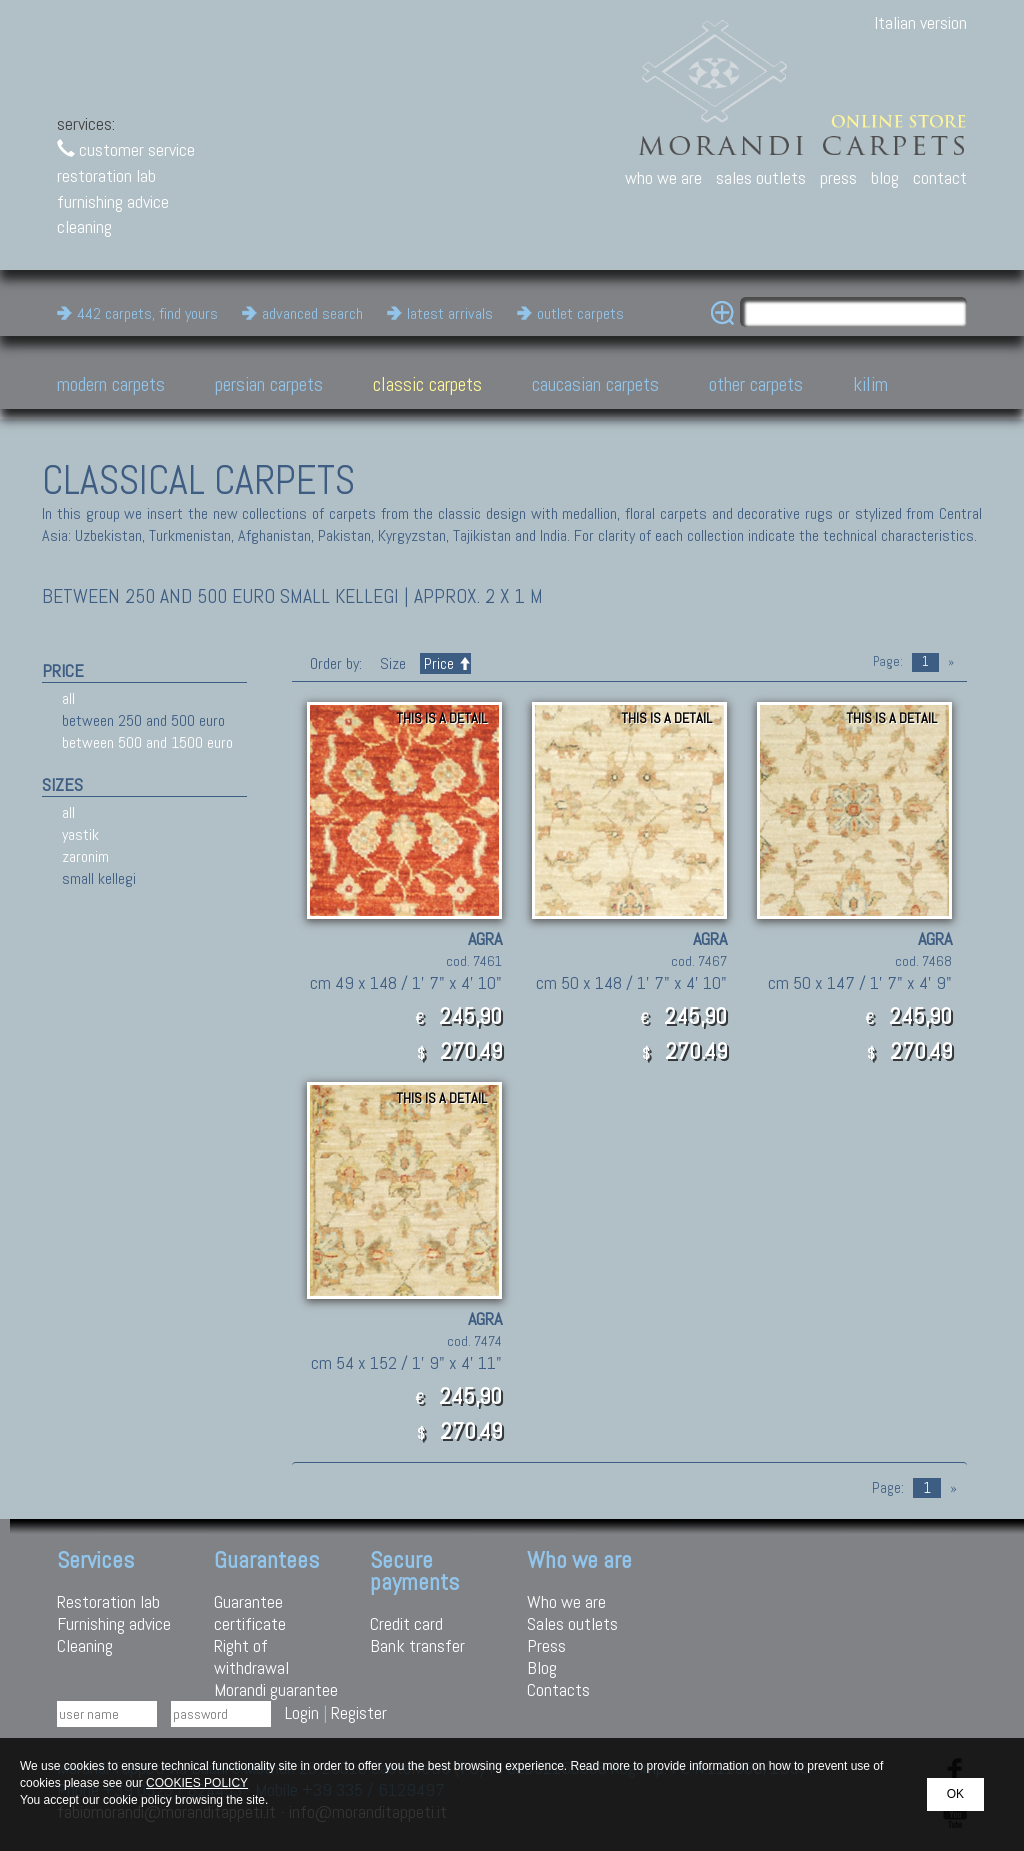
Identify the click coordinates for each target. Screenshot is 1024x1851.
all (68, 698)
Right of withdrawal (251, 1656)
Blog (542, 1667)
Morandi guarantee (276, 1689)
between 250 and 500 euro (143, 720)
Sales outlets (572, 1623)
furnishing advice (113, 201)
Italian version (920, 22)
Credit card (406, 1623)
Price (445, 663)
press (838, 177)
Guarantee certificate (250, 1612)
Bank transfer (417, 1645)
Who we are (566, 1601)
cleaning (84, 226)
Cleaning (85, 1645)
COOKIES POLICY (197, 1783)
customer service (126, 149)
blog (885, 177)
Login (302, 1712)
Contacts (558, 1689)
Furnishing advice (114, 1623)
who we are (663, 177)
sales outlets (761, 177)
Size (393, 663)
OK (955, 1794)
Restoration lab (108, 1601)
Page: (888, 661)
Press (546, 1645)
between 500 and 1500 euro (147, 742)
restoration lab (106, 175)
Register (359, 1712)
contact (940, 177)
